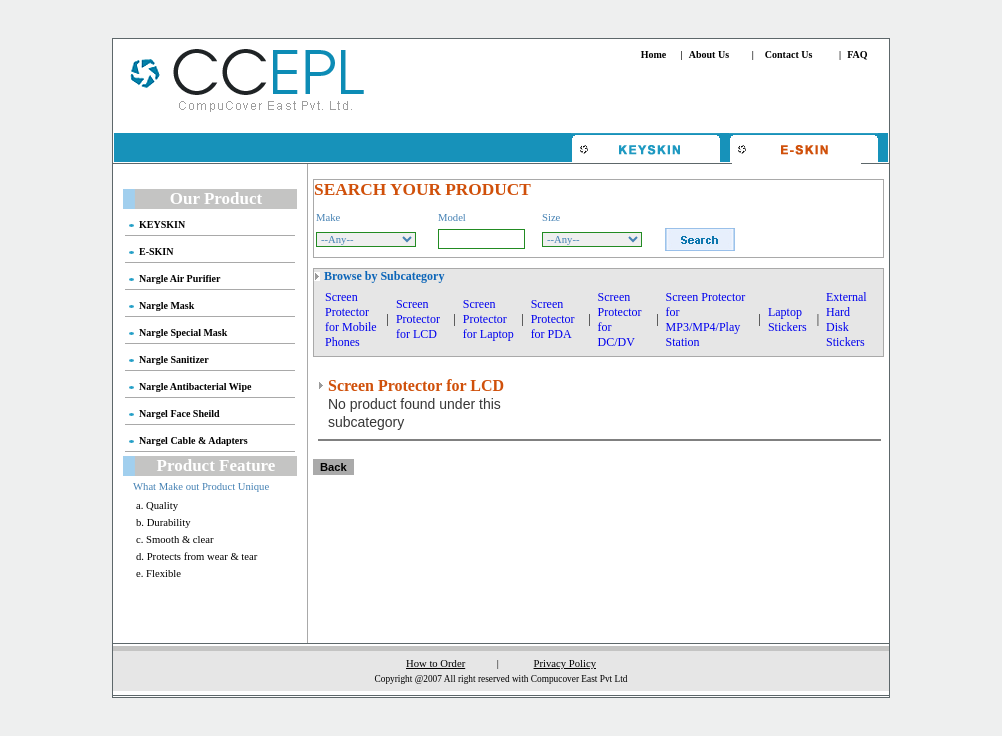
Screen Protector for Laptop (488, 319)
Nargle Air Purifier (179, 278)
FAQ (857, 54)
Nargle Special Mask (183, 332)
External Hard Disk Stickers (846, 319)
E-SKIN (156, 251)
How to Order (435, 663)
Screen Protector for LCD (418, 319)
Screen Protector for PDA (553, 319)
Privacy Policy (565, 663)
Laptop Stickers (787, 319)
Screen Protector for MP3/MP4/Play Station (706, 319)
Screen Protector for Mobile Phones (351, 319)
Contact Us (789, 54)
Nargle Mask (166, 305)
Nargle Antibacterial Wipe (195, 386)
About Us (709, 54)
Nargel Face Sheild (179, 413)
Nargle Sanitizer (174, 359)
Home (654, 54)
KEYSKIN (162, 224)
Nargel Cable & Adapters (193, 440)
